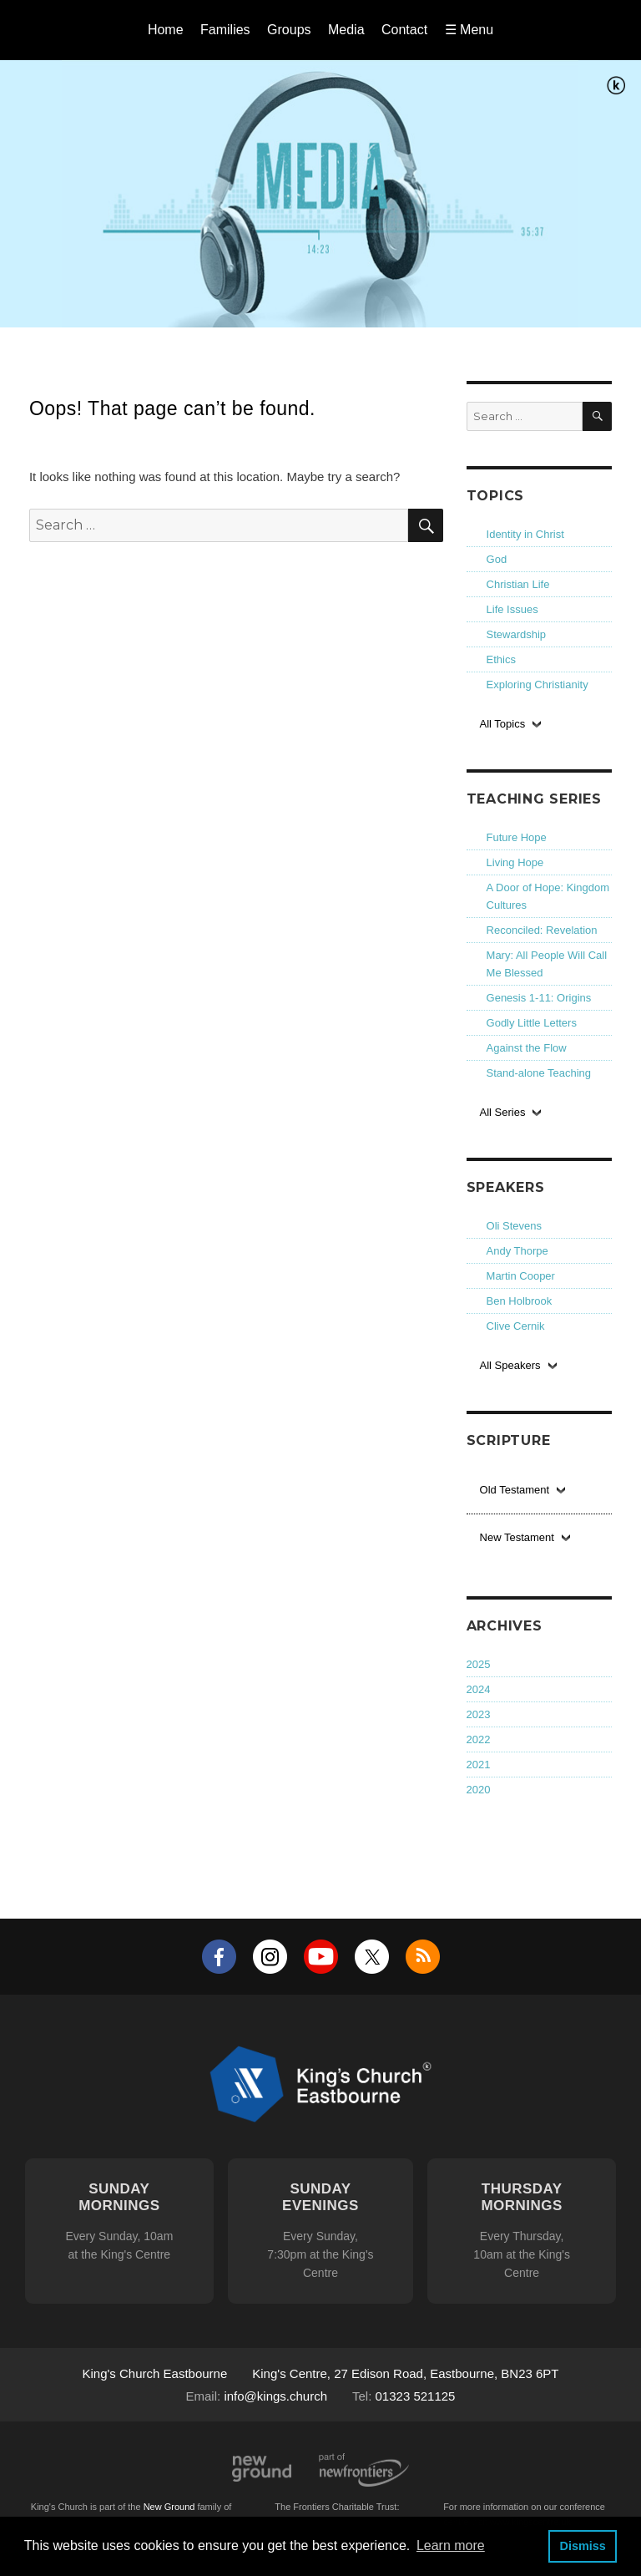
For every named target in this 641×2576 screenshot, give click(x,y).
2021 (479, 1764)
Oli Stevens (514, 1226)
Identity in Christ (525, 534)
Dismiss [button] (582, 2546)
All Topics (503, 724)
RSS (423, 1957)
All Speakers (510, 1365)
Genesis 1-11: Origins (539, 997)
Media (346, 30)
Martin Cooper (521, 1276)
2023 (479, 1714)
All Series (503, 1112)
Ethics (501, 659)
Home (166, 30)
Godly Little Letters (532, 1023)
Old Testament (515, 1489)
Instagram (270, 1957)
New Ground (261, 2469)
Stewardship (517, 634)
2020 (479, 1789)
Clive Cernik (516, 1326)
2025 (479, 1664)
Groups (288, 30)
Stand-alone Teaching (539, 1073)
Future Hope (517, 837)
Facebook (219, 1957)
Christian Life (518, 584)
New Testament (517, 1537)
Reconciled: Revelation (542, 930)
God (497, 559)
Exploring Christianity (537, 684)
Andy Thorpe (517, 1251)
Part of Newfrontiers (364, 2470)
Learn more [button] (450, 2545)
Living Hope (515, 862)
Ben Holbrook (520, 1301)
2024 (479, 1689)
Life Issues (512, 609)
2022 (479, 1739)
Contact (404, 30)
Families (225, 30)
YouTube (321, 1957)
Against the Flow (527, 1048)
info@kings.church (275, 2396)
